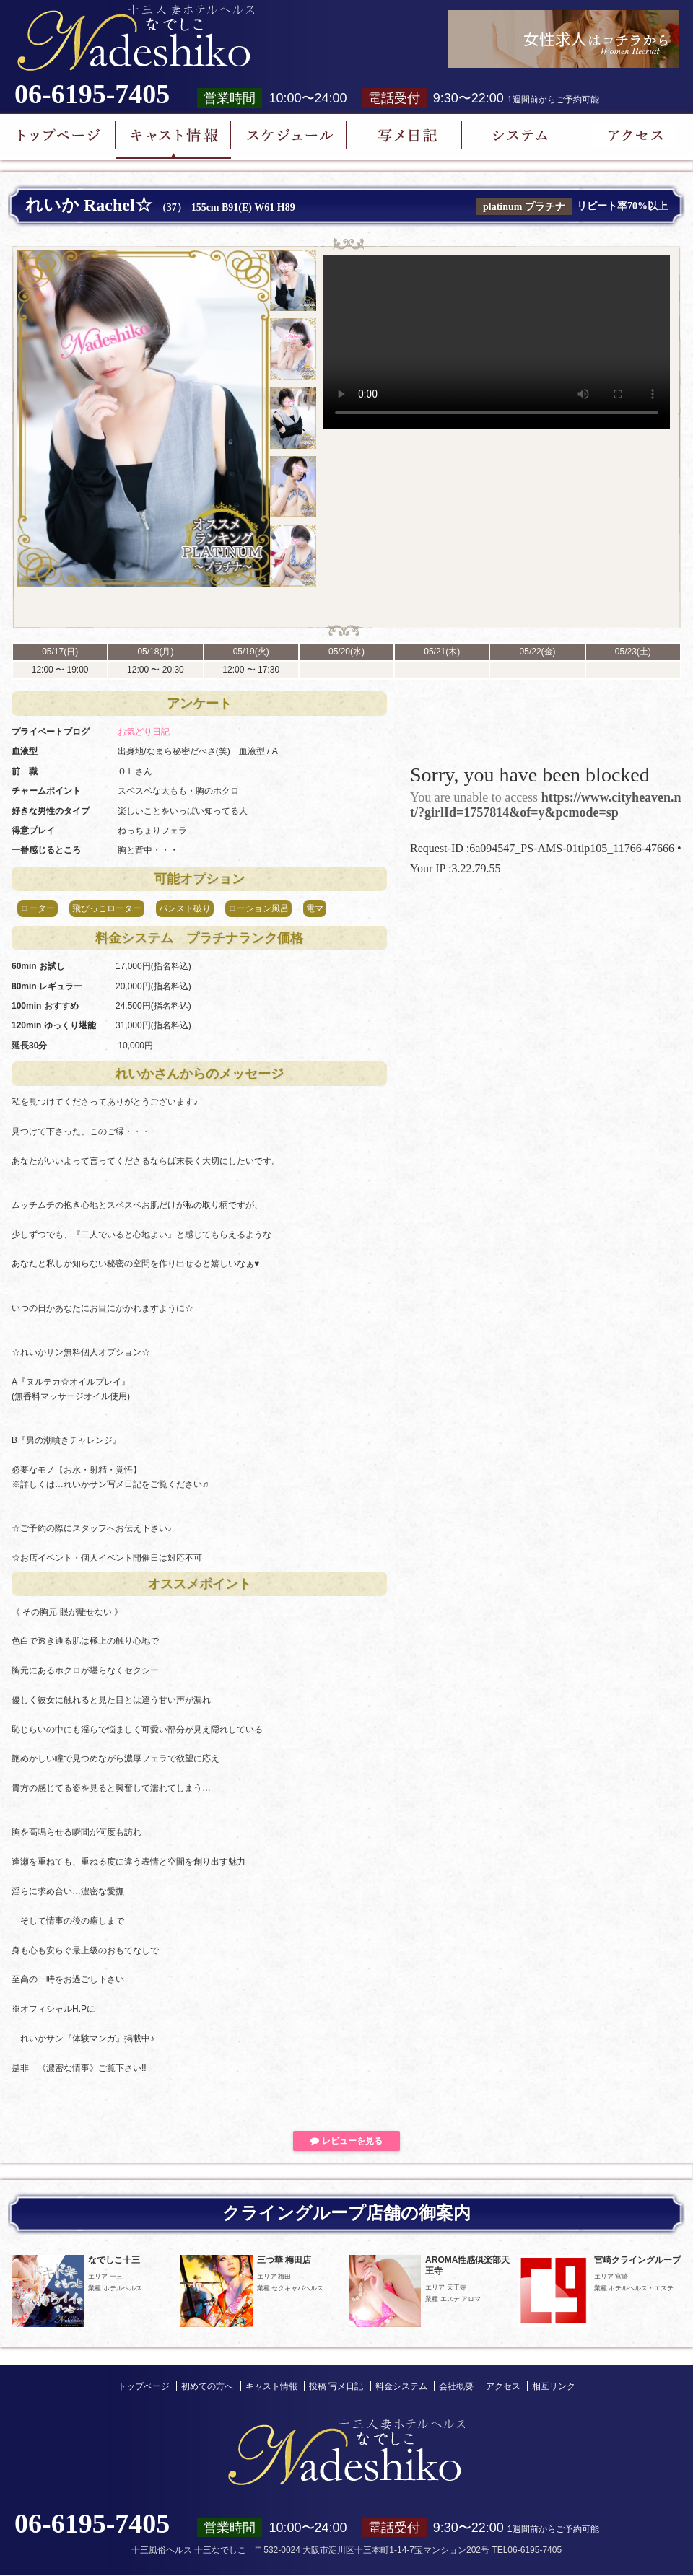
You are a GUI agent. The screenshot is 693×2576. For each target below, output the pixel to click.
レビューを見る (346, 2141)
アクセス (503, 2386)
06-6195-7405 (92, 94)
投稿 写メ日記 (336, 2386)
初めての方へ (207, 2386)
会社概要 (456, 2386)
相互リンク (553, 2386)
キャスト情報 (271, 2386)
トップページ (144, 2386)
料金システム (401, 2386)
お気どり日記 (144, 732)
